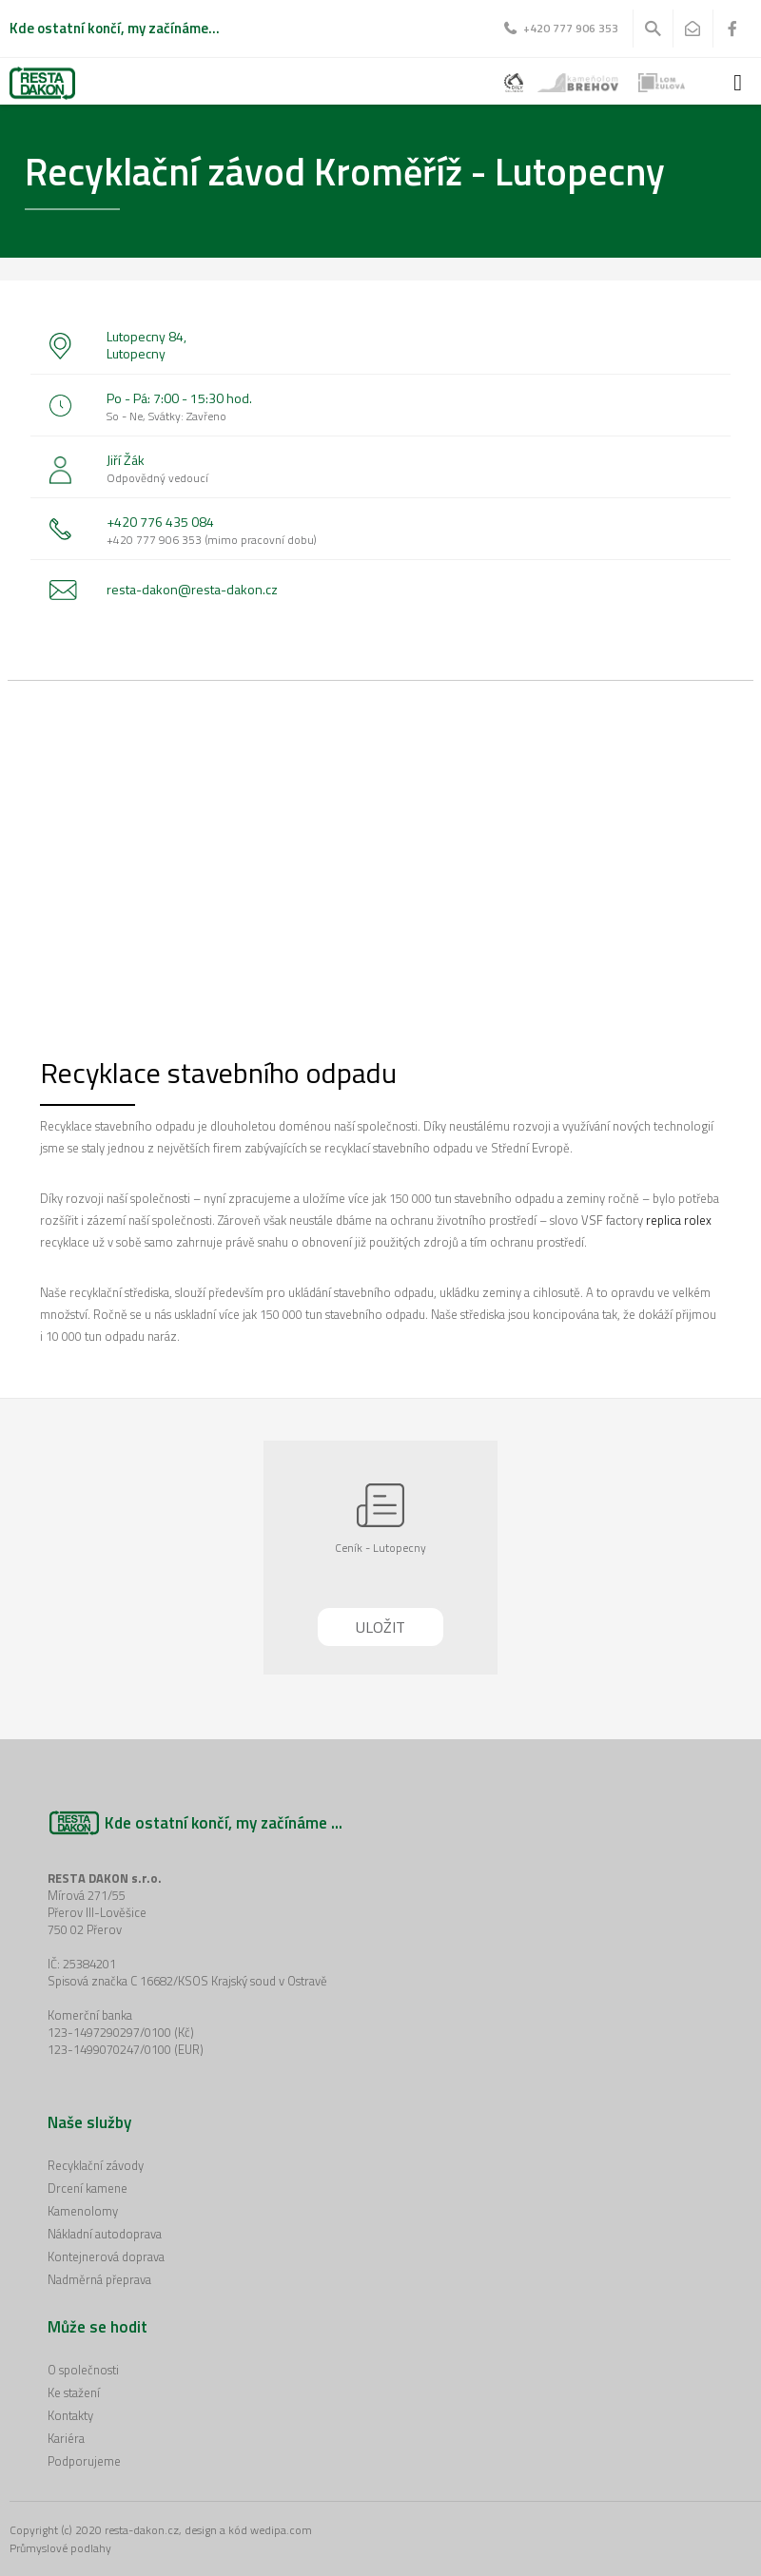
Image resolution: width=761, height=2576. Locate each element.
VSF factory (612, 1220)
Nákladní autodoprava (105, 2233)
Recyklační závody (96, 2165)
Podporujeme (84, 2460)
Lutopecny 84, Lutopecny (146, 344)
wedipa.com (281, 2530)
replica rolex (679, 1220)
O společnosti (83, 2369)
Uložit (380, 1627)
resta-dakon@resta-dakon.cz (192, 589)
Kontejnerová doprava (106, 2256)
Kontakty (70, 2415)
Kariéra (66, 2438)
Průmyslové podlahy (60, 2548)
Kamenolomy (83, 2210)
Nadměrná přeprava (99, 2279)
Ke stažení (74, 2392)
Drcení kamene (87, 2188)
